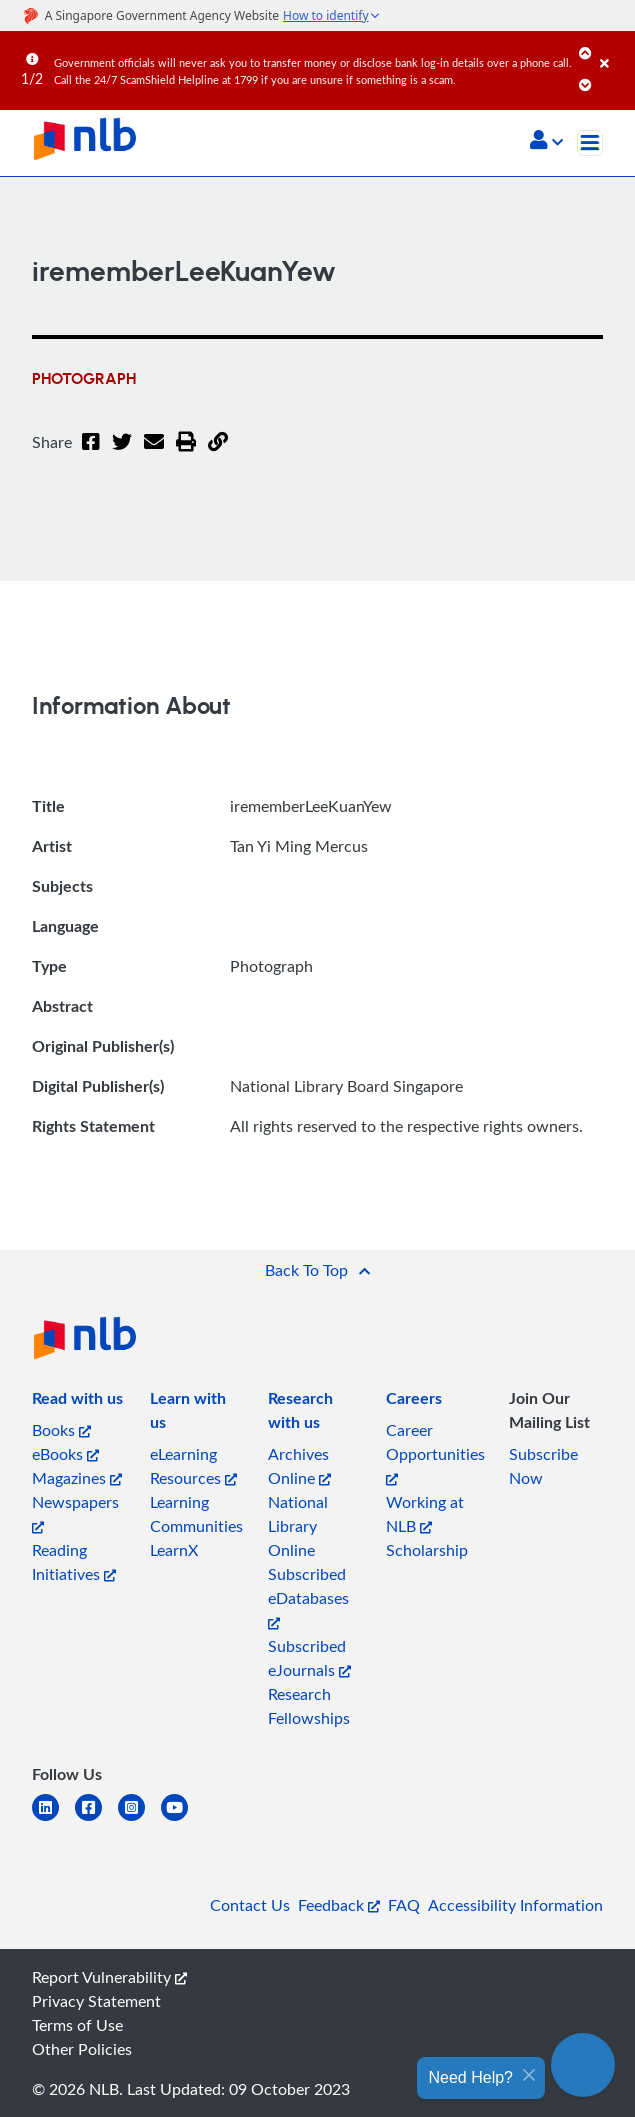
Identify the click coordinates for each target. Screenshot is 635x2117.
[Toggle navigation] (590, 143)
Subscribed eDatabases (308, 1596)
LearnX (174, 1550)
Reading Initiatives (74, 1562)
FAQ (404, 1905)
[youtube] (182, 1819)
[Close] (614, 49)
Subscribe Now (543, 1466)
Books (61, 1430)
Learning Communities (196, 1514)
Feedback (339, 1905)
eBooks (65, 1454)
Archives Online (299, 1466)
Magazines (77, 1478)
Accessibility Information (515, 1905)
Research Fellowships (309, 1706)
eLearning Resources (193, 1466)
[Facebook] (91, 454)
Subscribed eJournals (309, 1658)
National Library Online (298, 1526)
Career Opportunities (435, 1452)
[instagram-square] (139, 1819)
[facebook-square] (96, 1819)
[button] (546, 142)
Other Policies (82, 2049)
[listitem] (77, 1402)
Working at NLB (425, 1514)
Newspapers (75, 1512)
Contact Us (250, 1905)
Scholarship (427, 1550)
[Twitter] (122, 454)
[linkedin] (53, 1819)
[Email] (154, 454)
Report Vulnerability (109, 1977)
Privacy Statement (96, 2001)
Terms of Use (77, 2025)
